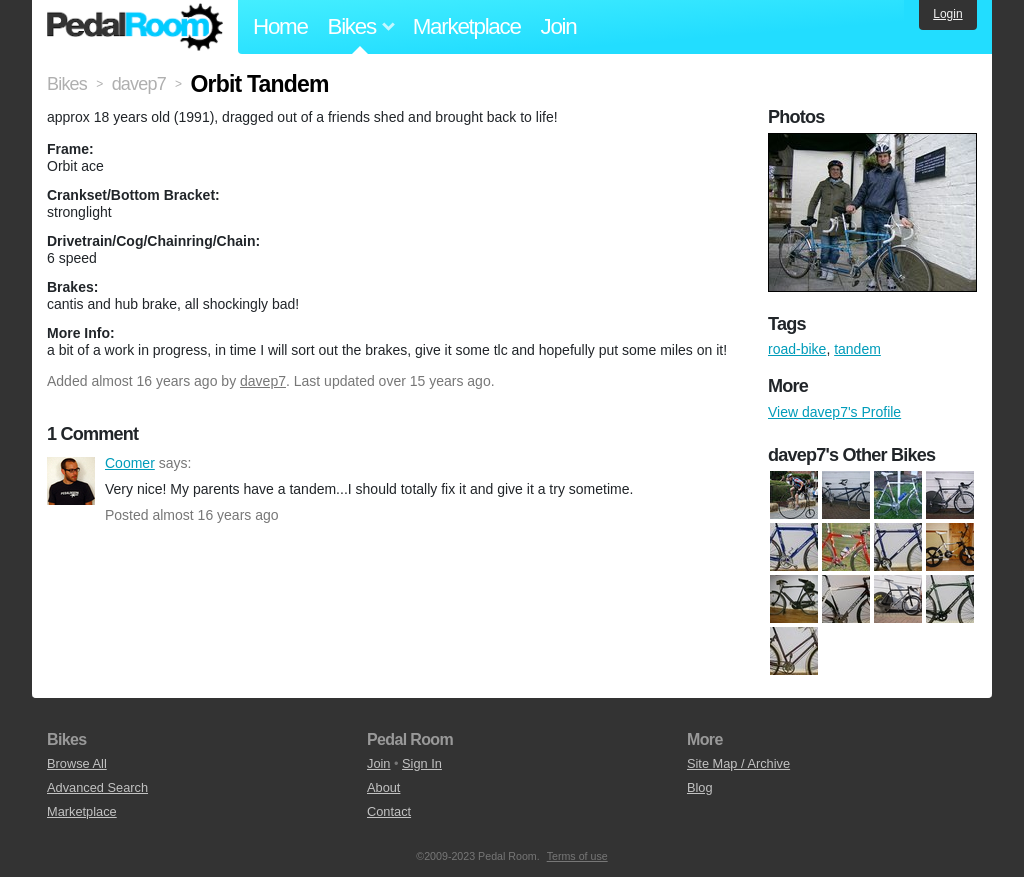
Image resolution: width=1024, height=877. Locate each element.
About (383, 787)
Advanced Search (97, 787)
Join (559, 26)
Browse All (77, 763)
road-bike (797, 349)
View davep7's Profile (834, 412)
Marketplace (467, 26)
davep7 (263, 381)
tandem (857, 349)
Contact (389, 811)
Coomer (71, 481)
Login (947, 14)
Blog (700, 787)
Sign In (422, 763)
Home (280, 26)
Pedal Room (135, 27)
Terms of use (577, 856)
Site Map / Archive (738, 763)
